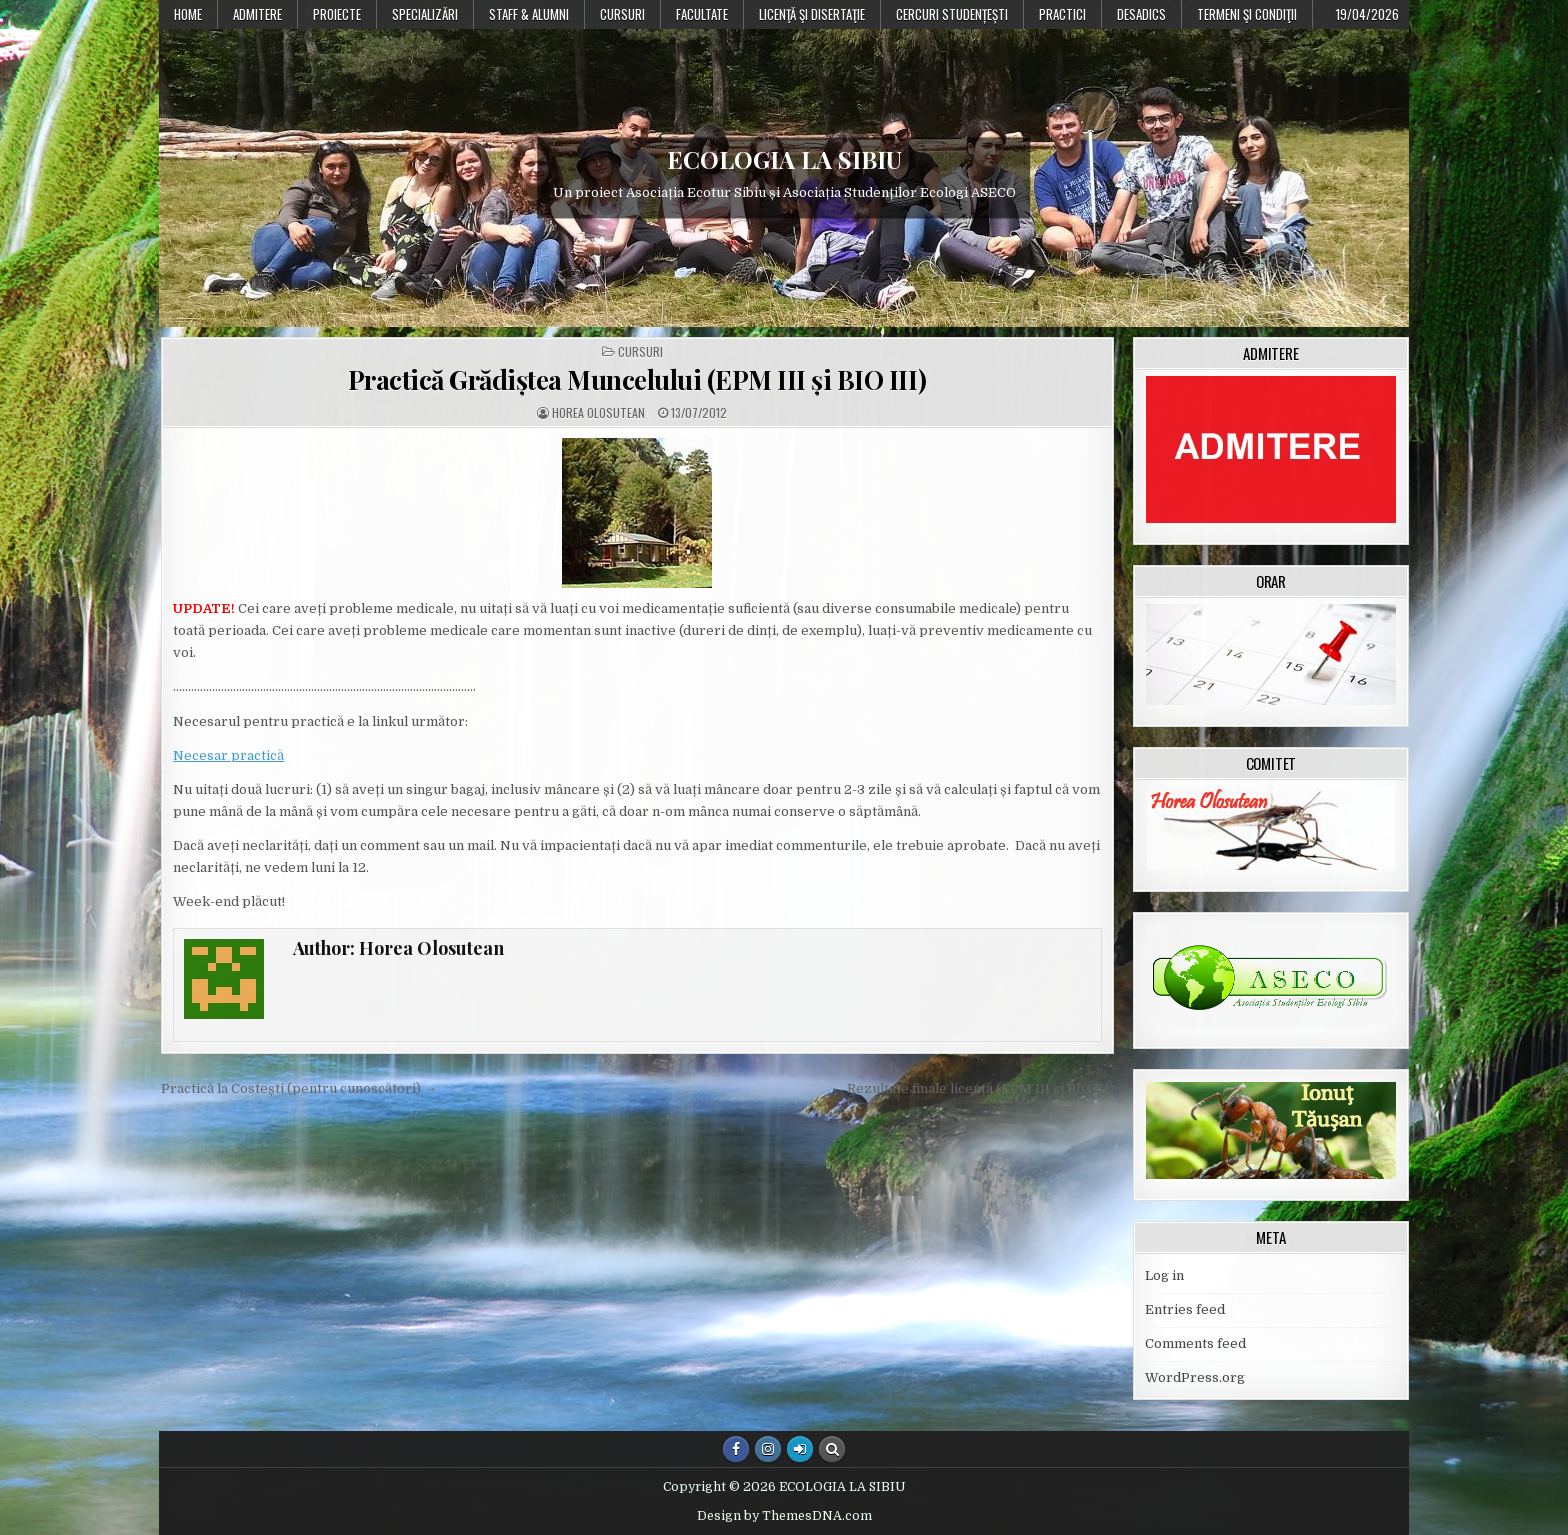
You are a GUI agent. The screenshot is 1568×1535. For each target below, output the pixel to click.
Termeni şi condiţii (1247, 14)
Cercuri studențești (952, 14)
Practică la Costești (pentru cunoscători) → (299, 1088)
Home (188, 14)
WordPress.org (1195, 1377)
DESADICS (1141, 14)
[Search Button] (832, 1449)
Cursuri (622, 14)
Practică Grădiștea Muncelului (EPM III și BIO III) (637, 379)
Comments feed (1195, 1343)
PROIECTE (337, 14)
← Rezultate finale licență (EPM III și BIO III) (972, 1088)
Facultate (702, 14)
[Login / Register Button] (800, 1449)
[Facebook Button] (736, 1449)
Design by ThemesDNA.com (784, 1516)
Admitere (257, 14)
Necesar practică (228, 755)
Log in (1164, 1275)
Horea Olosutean (598, 413)
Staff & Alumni (529, 14)
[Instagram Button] (768, 1449)
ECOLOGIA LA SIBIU (784, 159)
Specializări (425, 14)
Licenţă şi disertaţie (812, 14)
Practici (1062, 14)
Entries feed (1185, 1309)
